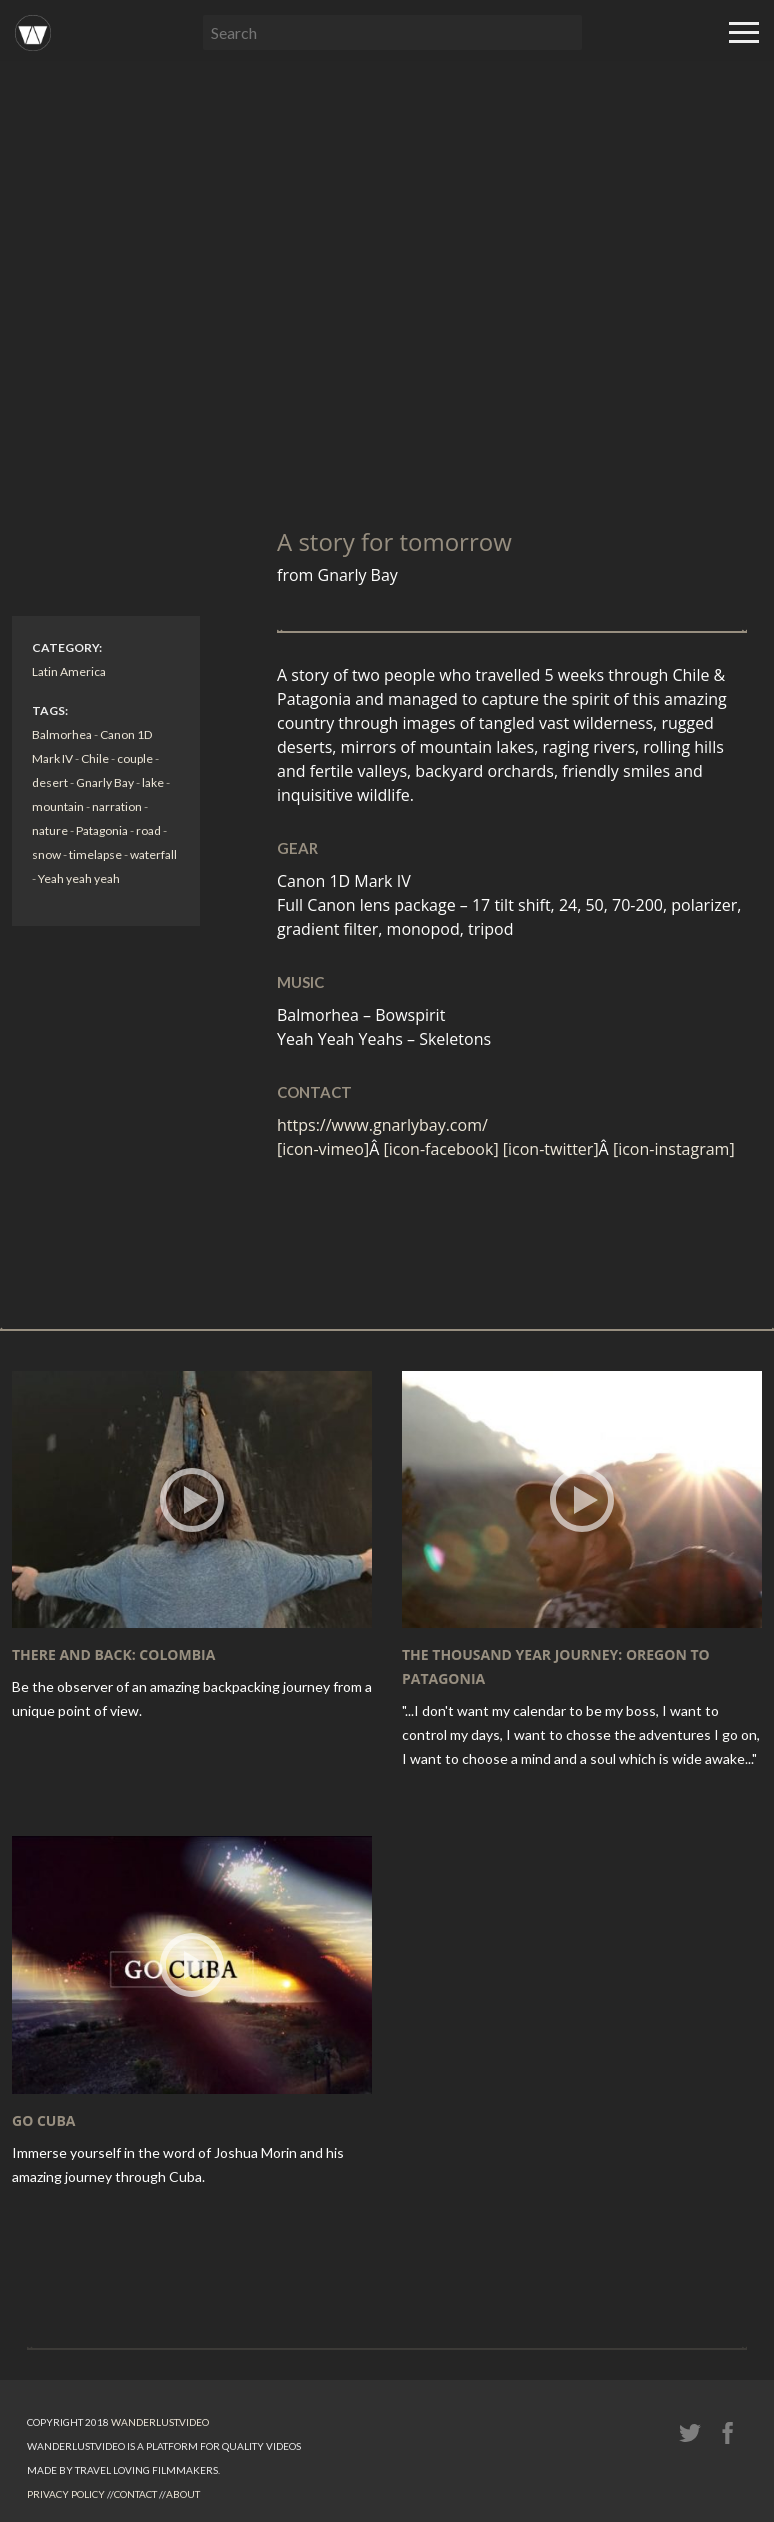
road (148, 830)
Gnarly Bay (105, 782)
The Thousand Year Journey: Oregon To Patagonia (556, 1666)
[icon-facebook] (443, 1149)
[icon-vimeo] (323, 1149)
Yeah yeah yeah (79, 878)
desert (50, 782)
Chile (95, 758)
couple (135, 758)
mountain (58, 806)
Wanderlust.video (160, 2422)
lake (153, 782)
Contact (135, 2494)
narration (117, 806)
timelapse (95, 854)
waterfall (153, 854)
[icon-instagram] (674, 1149)
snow (46, 854)
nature (50, 830)
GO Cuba (44, 2120)
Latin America (69, 671)
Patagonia (102, 830)
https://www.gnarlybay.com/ (382, 1125)
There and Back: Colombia (113, 1654)
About (183, 2494)
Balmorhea (62, 734)
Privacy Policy (66, 2494)
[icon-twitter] (551, 1149)
